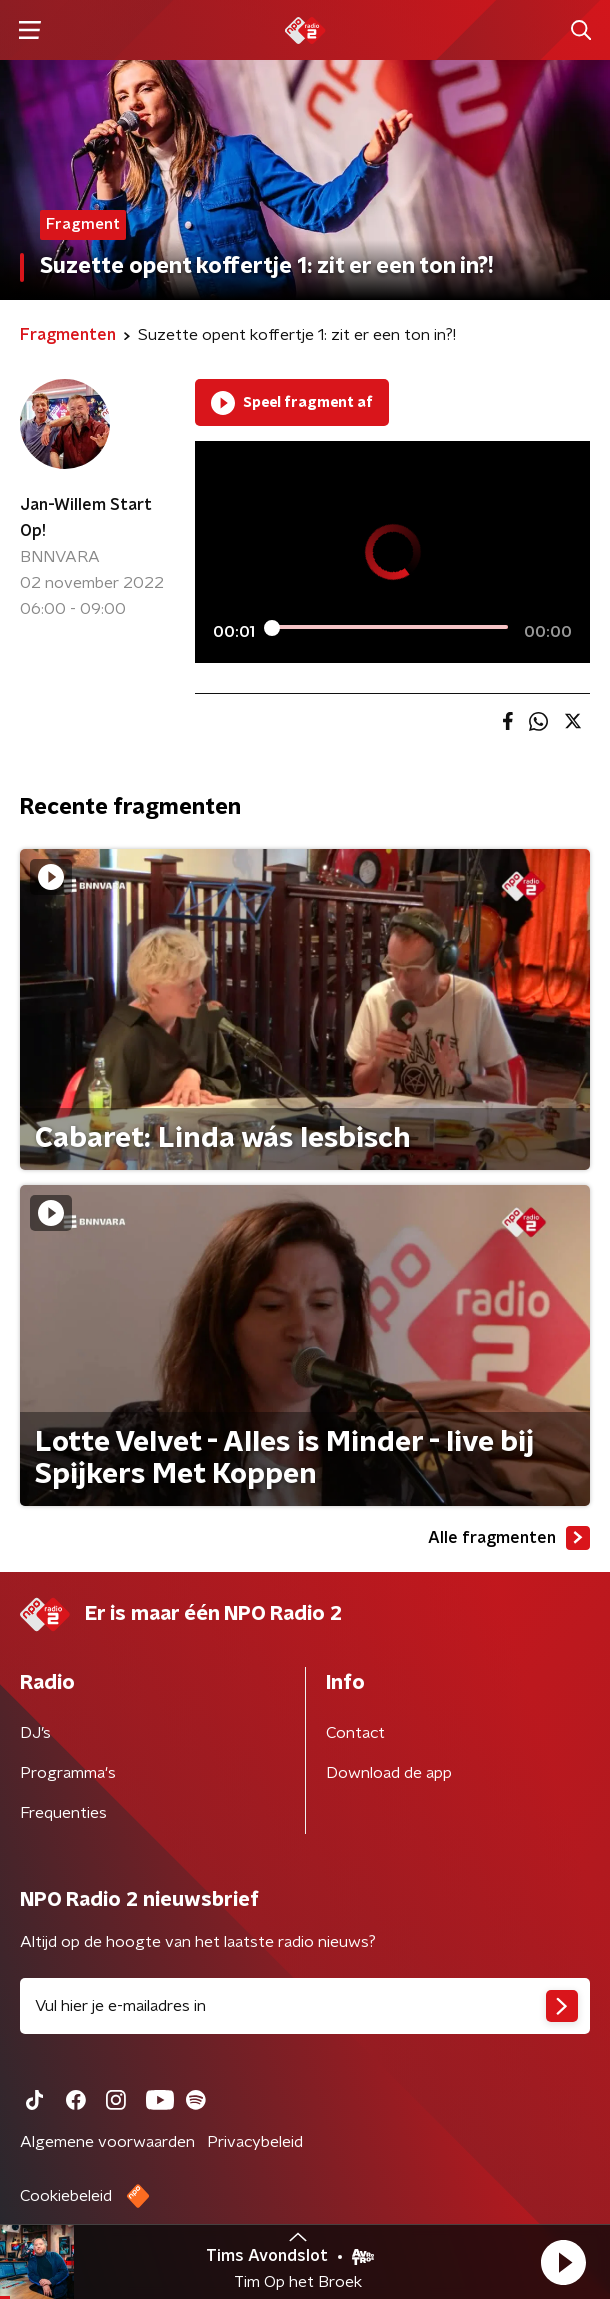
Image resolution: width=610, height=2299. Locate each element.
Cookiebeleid (66, 2196)
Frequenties (63, 1813)
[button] (563, 2262)
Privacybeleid (255, 2142)
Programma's (68, 1773)
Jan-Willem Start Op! (86, 518)
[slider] (389, 627)
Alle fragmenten (509, 1538)
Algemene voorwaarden (107, 2142)
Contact (355, 1733)
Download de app (389, 1773)
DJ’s (35, 1733)
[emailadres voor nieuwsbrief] (305, 2006)
